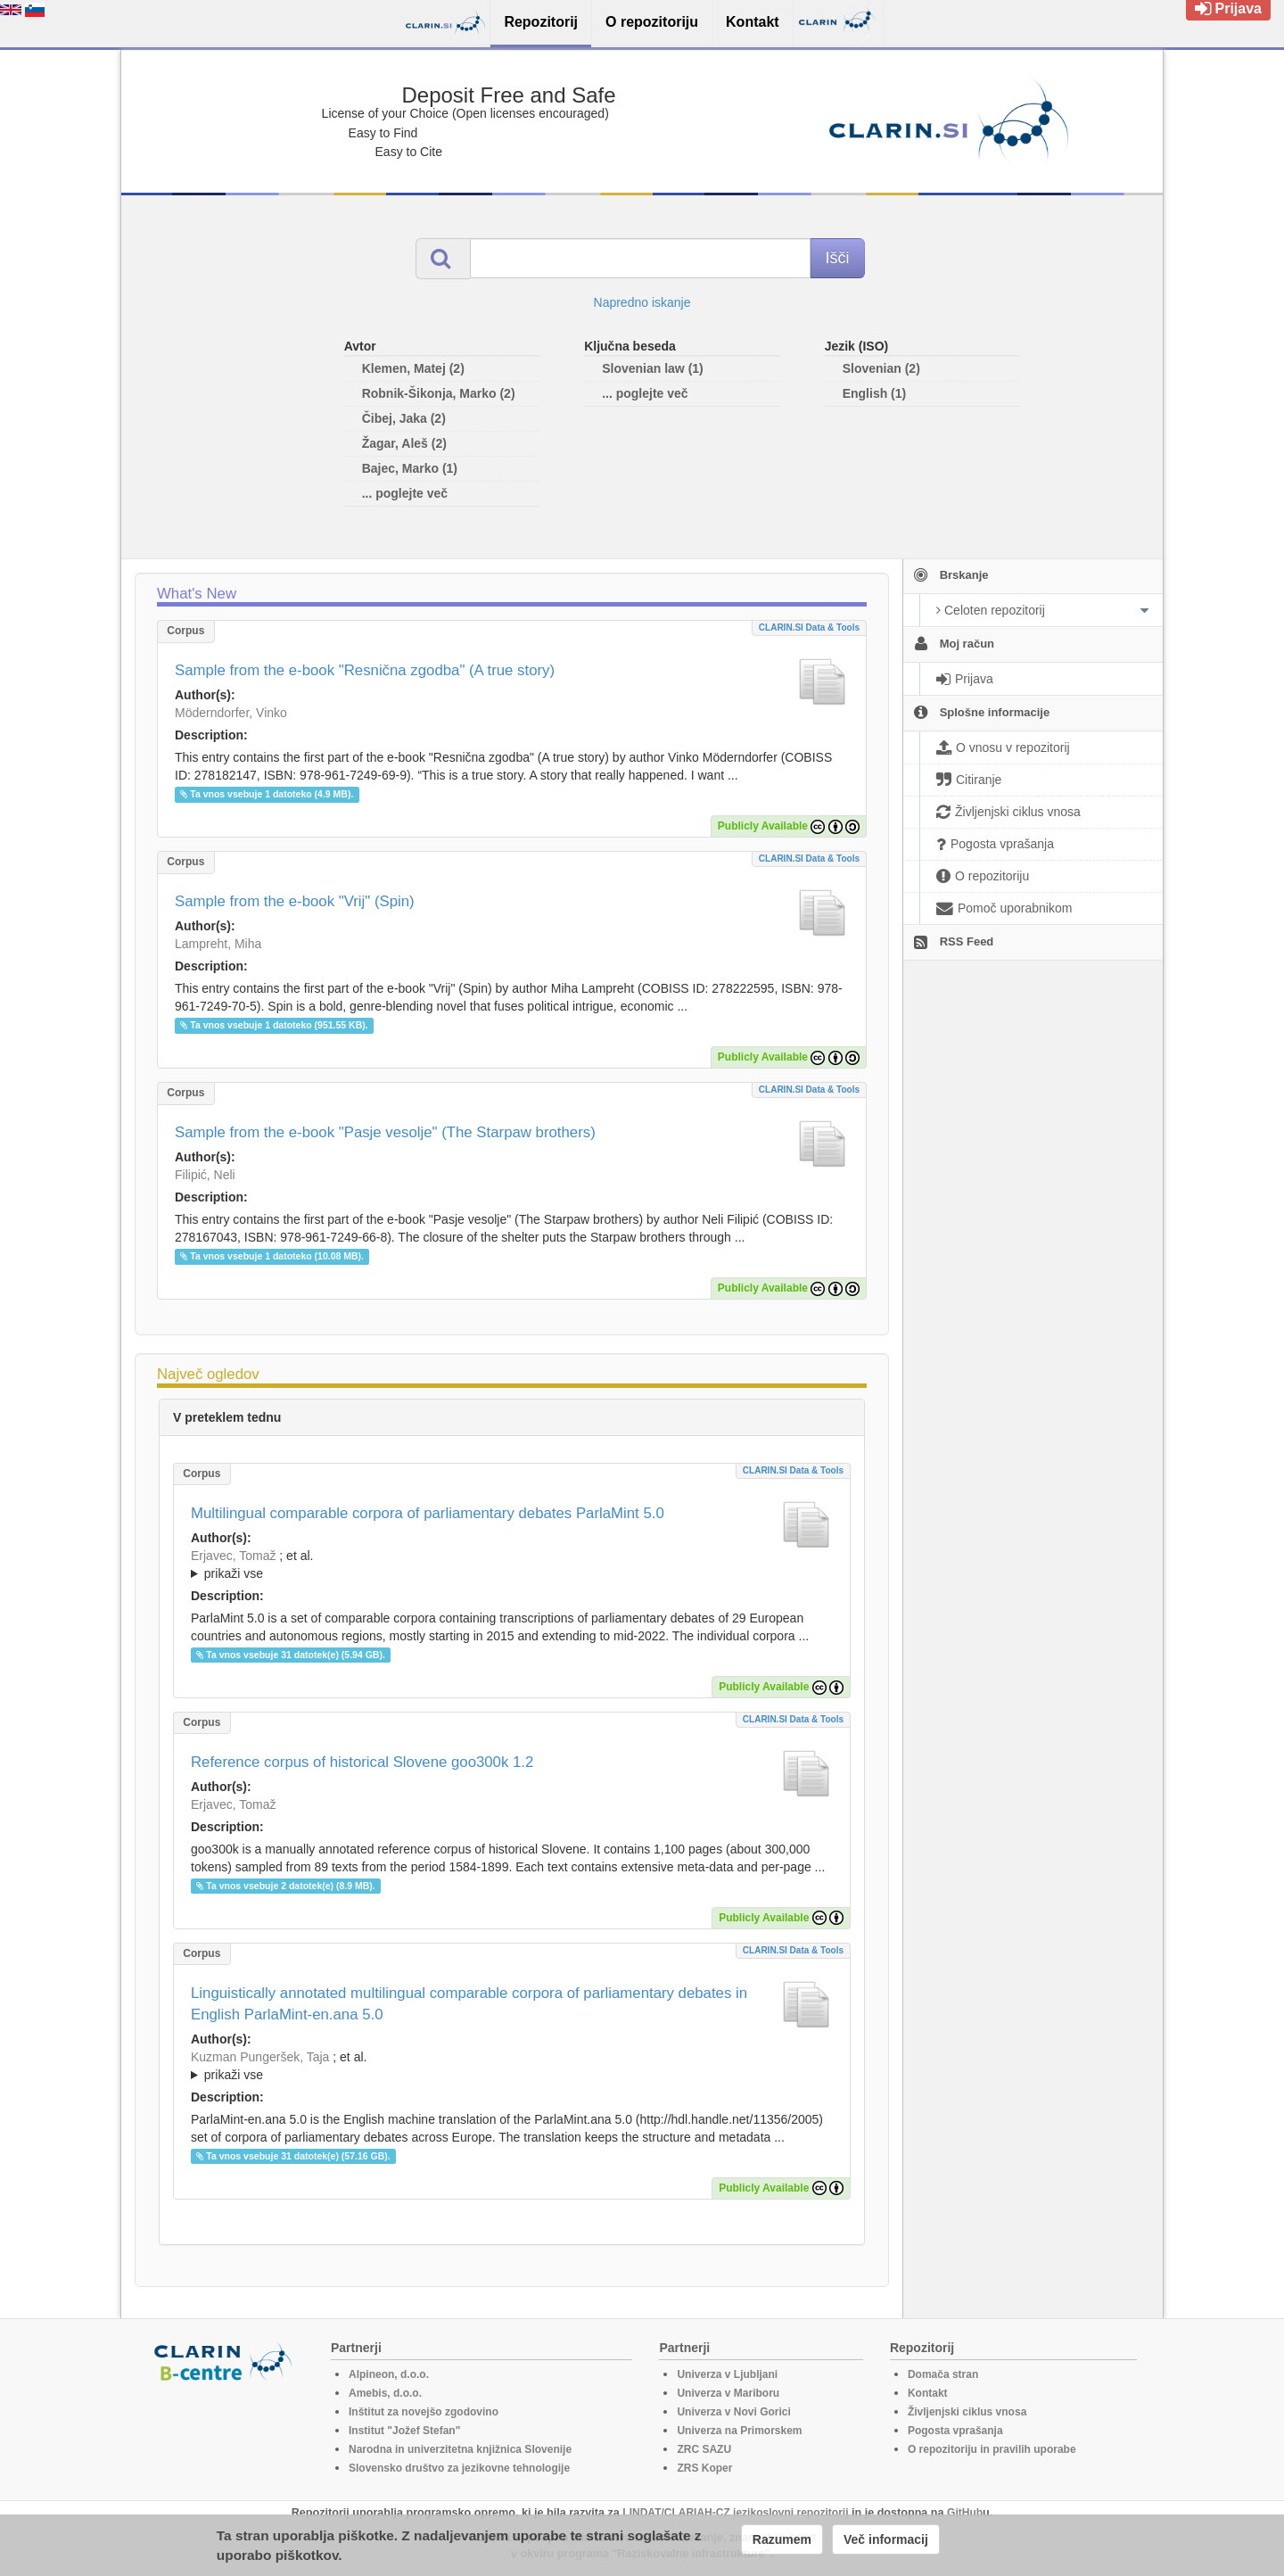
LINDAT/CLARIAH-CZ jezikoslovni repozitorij (735, 2512)
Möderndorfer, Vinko (231, 713)
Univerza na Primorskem (739, 2430)
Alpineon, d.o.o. (389, 2374)
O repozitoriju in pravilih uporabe (992, 2449)
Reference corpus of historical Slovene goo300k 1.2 (362, 1762)
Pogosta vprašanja (955, 2430)
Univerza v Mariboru (728, 2393)
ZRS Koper (704, 2468)
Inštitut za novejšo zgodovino (423, 2412)
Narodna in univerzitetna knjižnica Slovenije (460, 2449)
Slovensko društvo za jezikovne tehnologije (459, 2468)
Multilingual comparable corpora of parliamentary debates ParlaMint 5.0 (427, 1513)
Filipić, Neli (205, 1175)
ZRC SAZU (704, 2449)
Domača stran (943, 2374)
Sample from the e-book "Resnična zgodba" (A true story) (365, 670)
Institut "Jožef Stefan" (404, 2430)
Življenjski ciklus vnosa (967, 2412)
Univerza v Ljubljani (727, 2374)
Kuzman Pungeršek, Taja (260, 2057)
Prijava (1228, 8)
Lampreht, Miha (218, 944)
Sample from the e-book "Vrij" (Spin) (295, 901)
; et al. (512, 1565)
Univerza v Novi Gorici (733, 2412)
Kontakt (928, 2393)
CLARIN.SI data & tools (809, 627)
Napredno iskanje (642, 302)
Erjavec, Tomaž (233, 1555)
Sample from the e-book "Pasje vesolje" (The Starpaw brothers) (385, 1132)
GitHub (965, 2512)
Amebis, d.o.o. (385, 2393)
